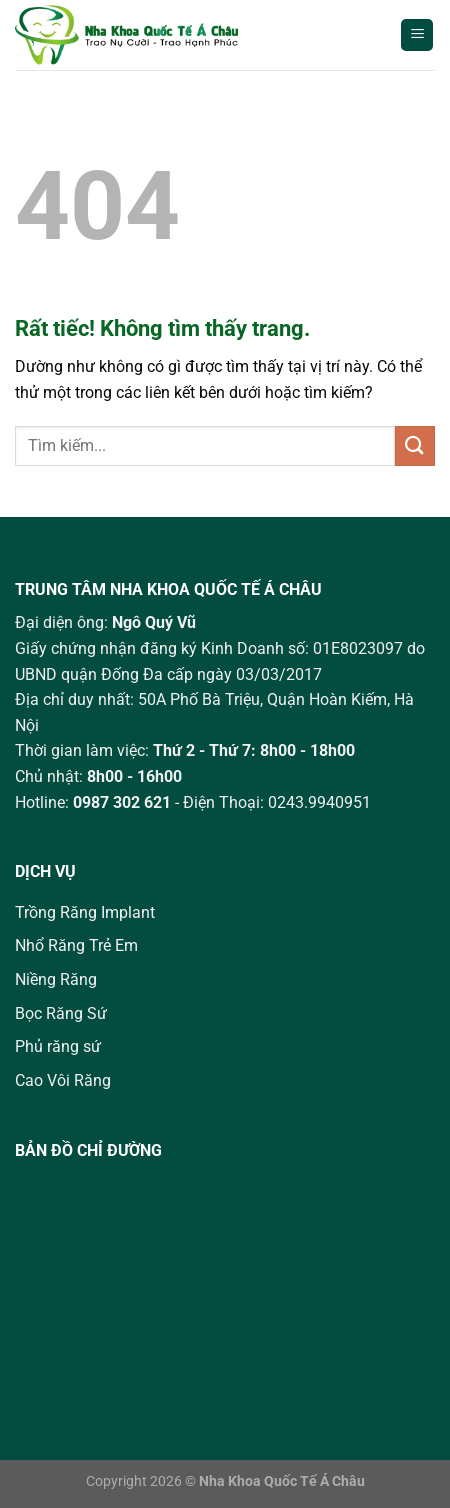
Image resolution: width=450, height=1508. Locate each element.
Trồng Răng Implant (85, 912)
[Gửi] (415, 445)
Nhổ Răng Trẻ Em (76, 945)
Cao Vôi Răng (63, 1080)
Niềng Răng (56, 979)
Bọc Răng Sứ (61, 1013)
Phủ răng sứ (58, 1046)
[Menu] (417, 35)
